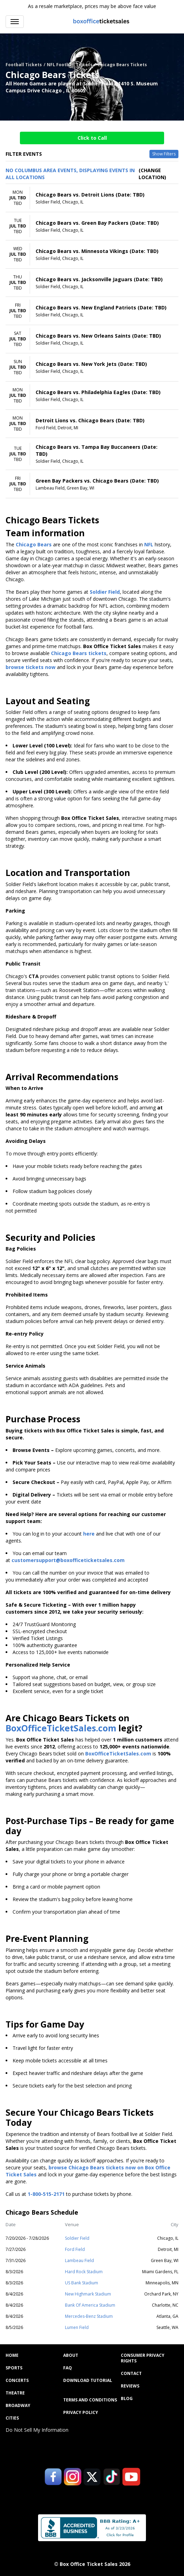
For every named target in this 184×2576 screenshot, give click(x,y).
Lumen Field (77, 2327)
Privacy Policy (80, 2412)
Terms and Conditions (90, 2400)
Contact (131, 2373)
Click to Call (92, 137)
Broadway (18, 2405)
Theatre (15, 2393)
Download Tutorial (87, 2380)
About (70, 2355)
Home (12, 2355)
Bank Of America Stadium (90, 2305)
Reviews (130, 2386)
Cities (12, 2418)
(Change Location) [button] (152, 173)
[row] (92, 198)
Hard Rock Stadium (84, 2272)
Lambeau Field (79, 2260)
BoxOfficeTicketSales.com (61, 1728)
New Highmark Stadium (88, 2294)
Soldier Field (77, 2238)
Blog (127, 2398)
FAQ (67, 2368)
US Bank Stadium (81, 2283)
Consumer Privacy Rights (142, 2358)
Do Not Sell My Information (37, 2430)
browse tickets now (31, 667)
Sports (14, 2368)
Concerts (17, 2380)
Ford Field (75, 2249)
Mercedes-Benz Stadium (89, 2316)
